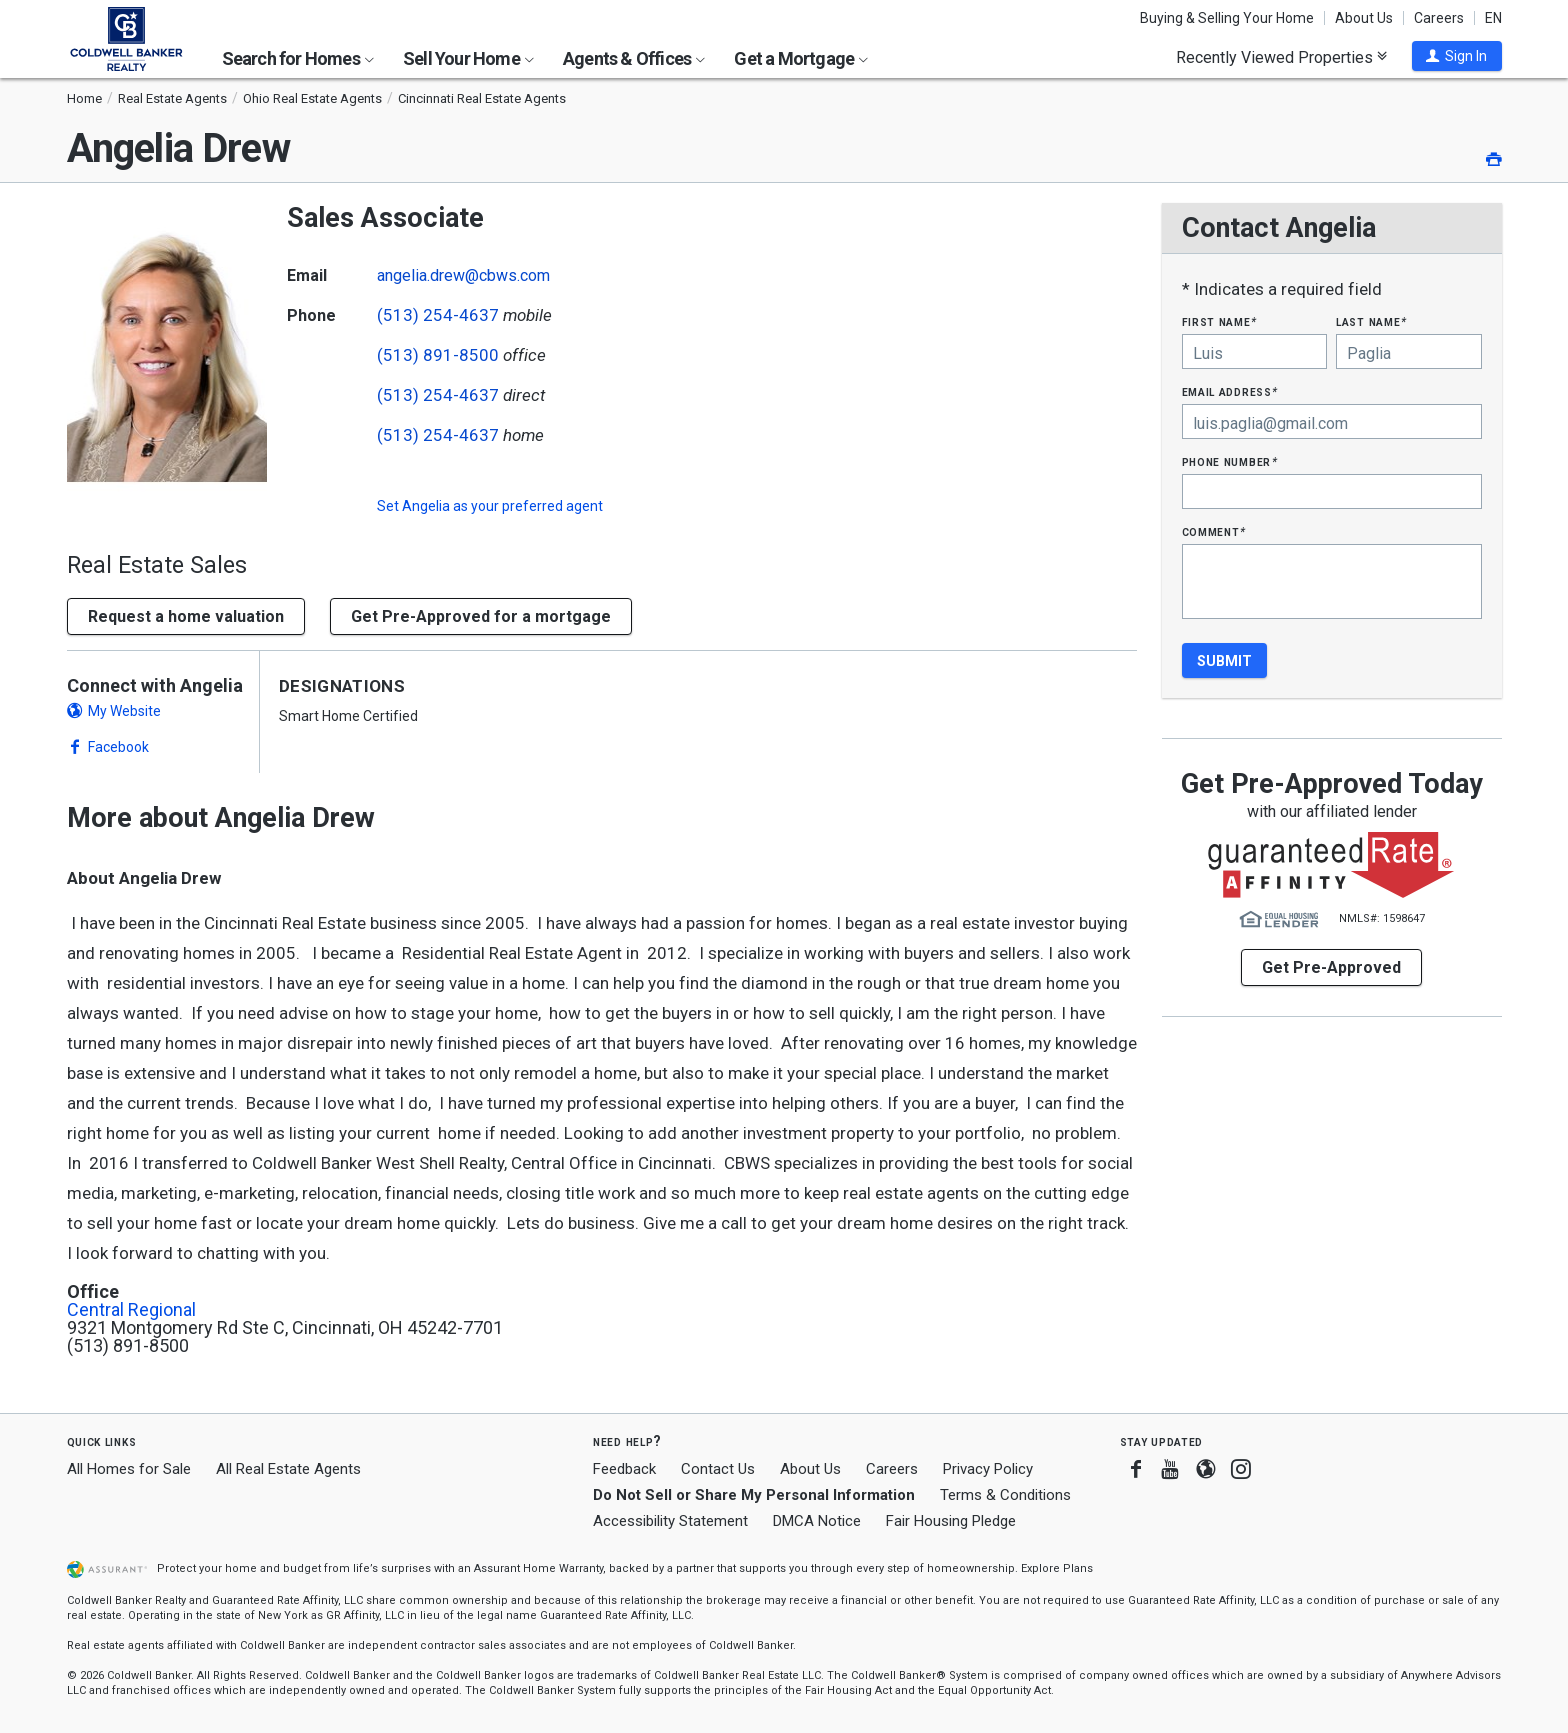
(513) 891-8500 (438, 355)
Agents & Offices (634, 58)
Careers (1439, 18)
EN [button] (1493, 18)
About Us (1364, 18)
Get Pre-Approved (1331, 967)
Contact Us (718, 1469)
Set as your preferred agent (490, 506)
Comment (1214, 531)
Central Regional (131, 1310)
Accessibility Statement (670, 1521)
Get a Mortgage (801, 58)
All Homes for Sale (129, 1469)
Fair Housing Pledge (951, 1521)
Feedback (624, 1469)
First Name (1219, 321)
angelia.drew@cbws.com (463, 275)
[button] (1457, 56)
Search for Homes (298, 58)
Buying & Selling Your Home (1227, 18)
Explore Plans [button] (1057, 1568)
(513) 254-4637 (438, 315)
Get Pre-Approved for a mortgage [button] (481, 616)
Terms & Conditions (1005, 1495)
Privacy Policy (988, 1469)
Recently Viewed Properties (1281, 57)
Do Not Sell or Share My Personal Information (754, 1495)
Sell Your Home (468, 58)
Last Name (1371, 321)
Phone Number (1230, 461)
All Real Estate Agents (288, 1469)
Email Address (1230, 391)
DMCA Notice (817, 1521)
